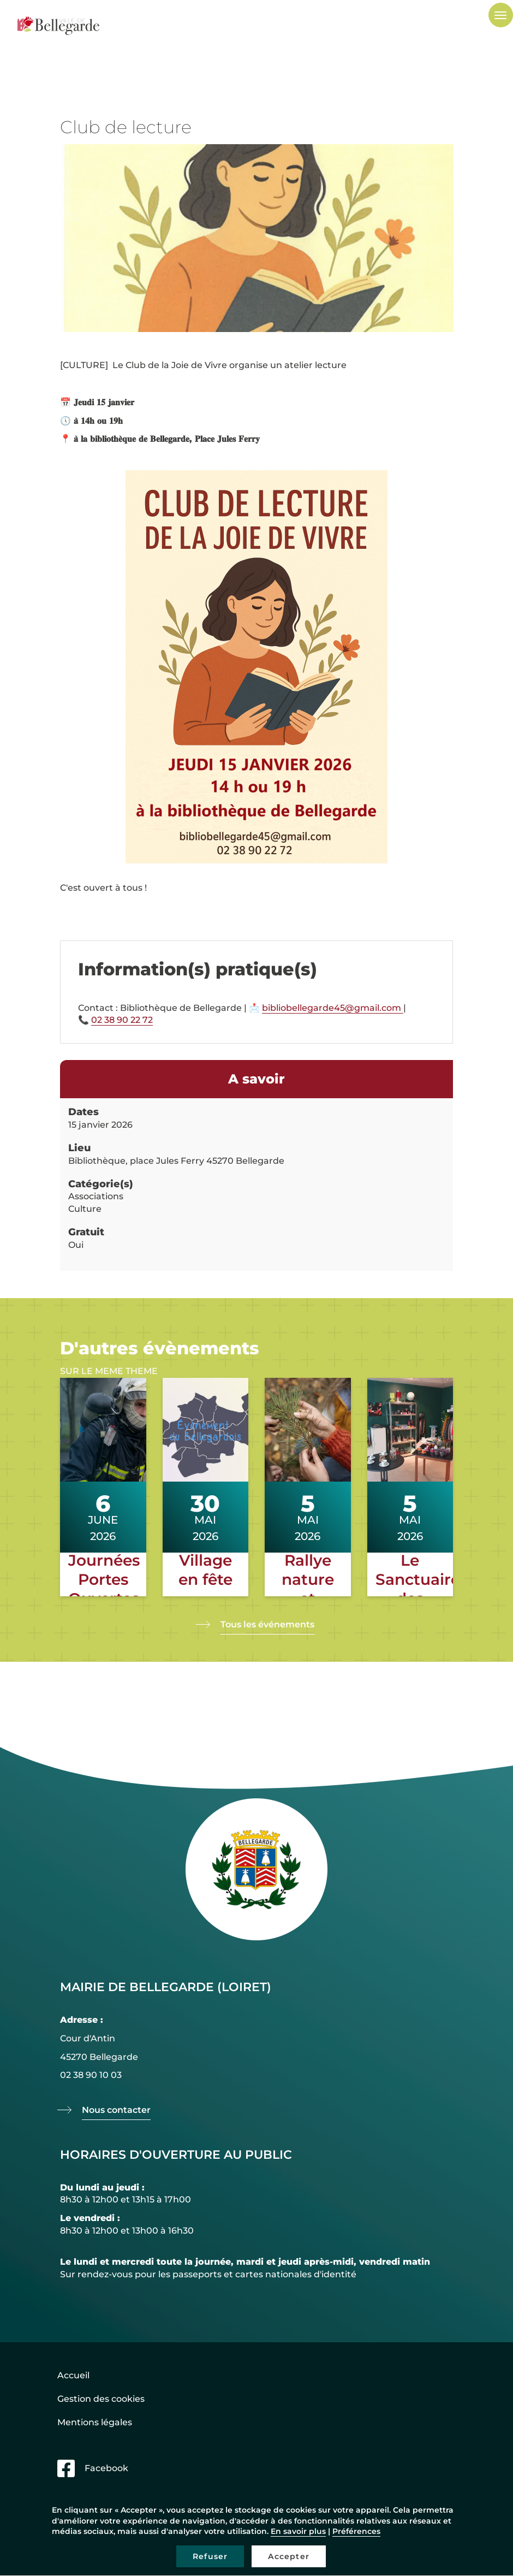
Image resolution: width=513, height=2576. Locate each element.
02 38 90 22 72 (122, 1020)
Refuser (210, 2556)
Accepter (288, 2556)
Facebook (106, 2468)
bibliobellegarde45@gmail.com (332, 1008)
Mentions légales (94, 2422)
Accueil (73, 2375)
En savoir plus (298, 2531)
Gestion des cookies (101, 2399)
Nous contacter (116, 2110)
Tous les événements (267, 1624)
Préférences (356, 2531)
